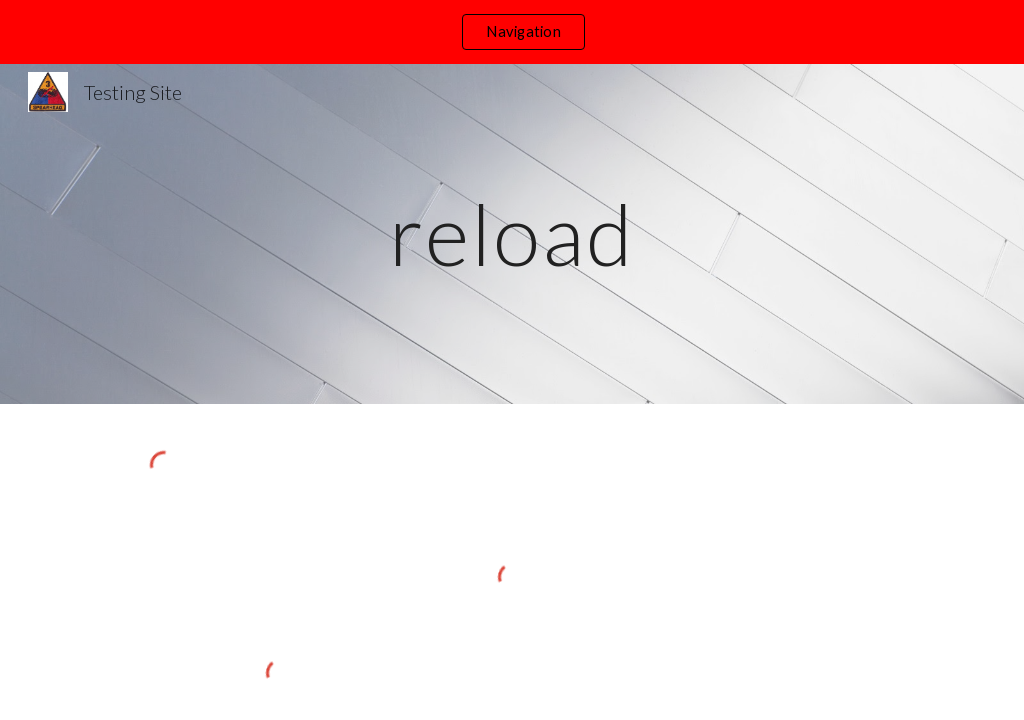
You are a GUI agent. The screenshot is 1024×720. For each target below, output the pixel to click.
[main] (511, 233)
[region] (512, 32)
